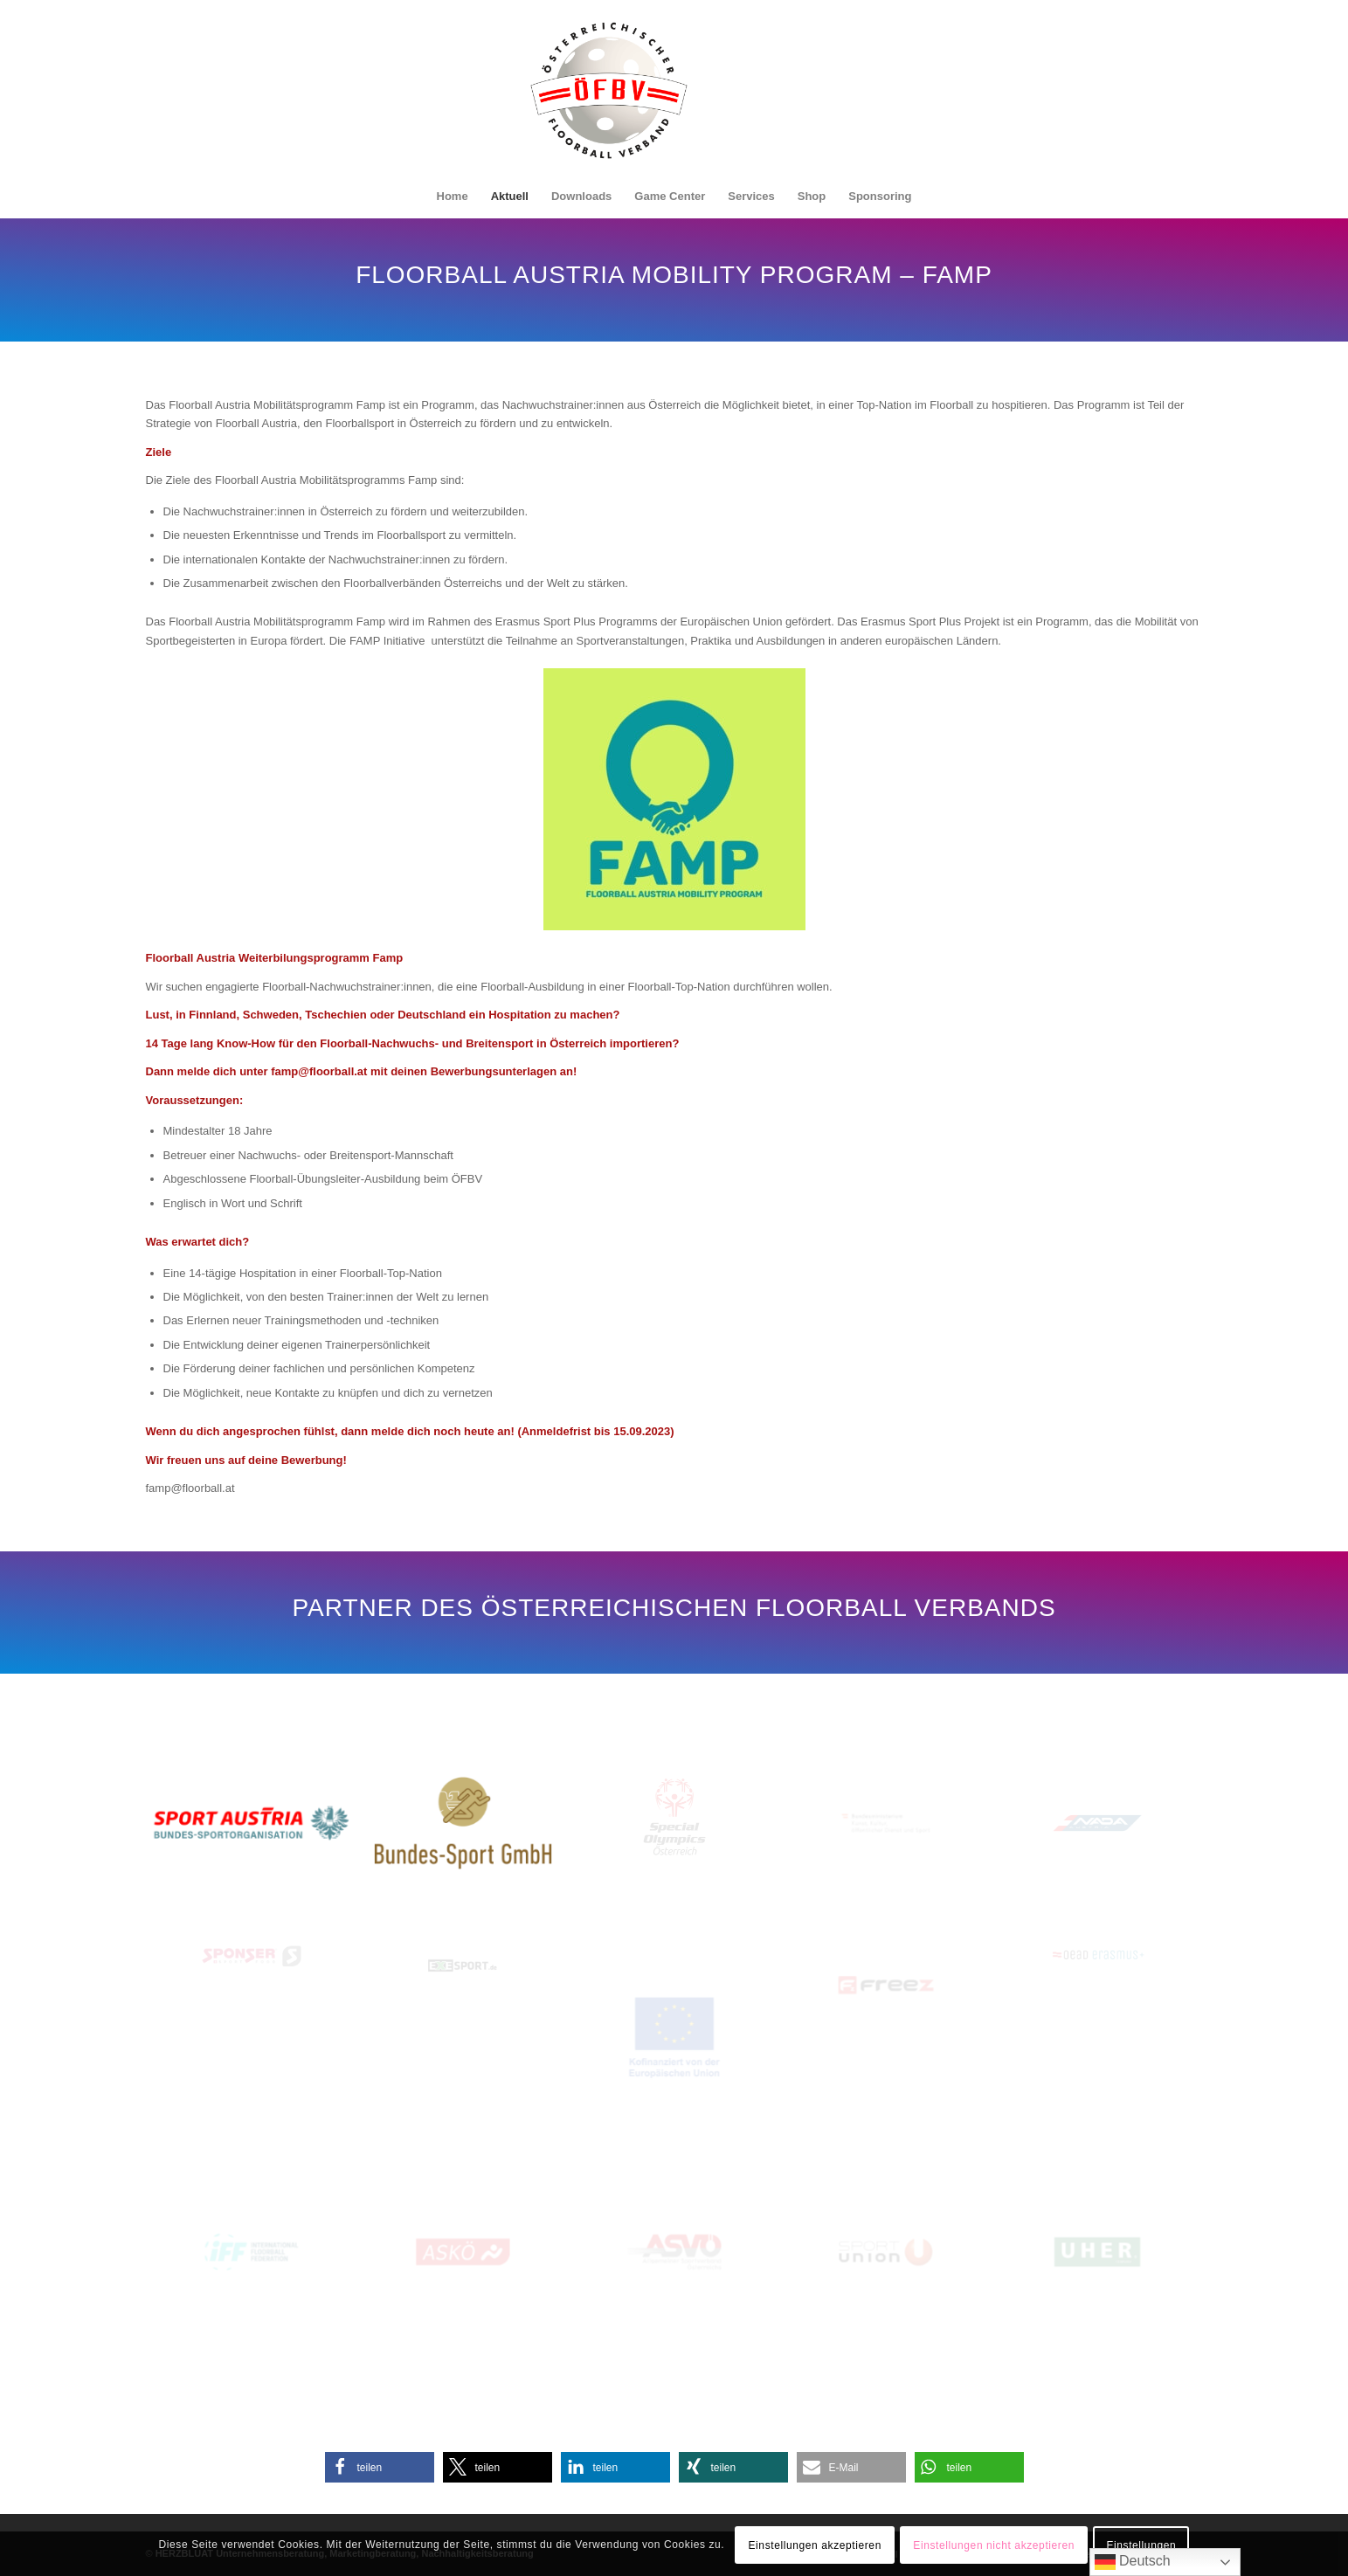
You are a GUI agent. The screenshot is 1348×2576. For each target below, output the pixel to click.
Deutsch (1133, 2562)
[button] (379, 2467)
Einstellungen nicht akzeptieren (994, 2545)
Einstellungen (1141, 2545)
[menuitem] (452, 196)
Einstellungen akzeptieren (814, 2545)
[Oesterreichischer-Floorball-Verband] (609, 100)
